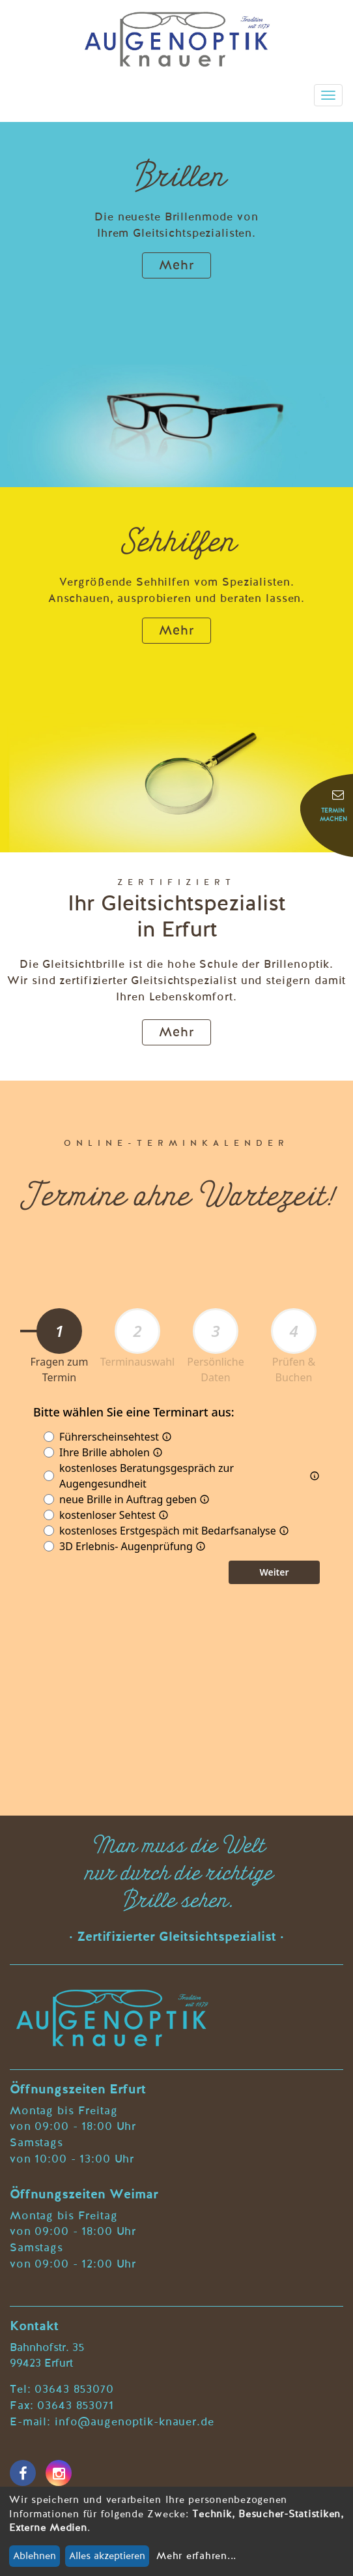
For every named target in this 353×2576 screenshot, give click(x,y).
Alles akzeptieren (107, 2556)
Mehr (176, 266)
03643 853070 (74, 2389)
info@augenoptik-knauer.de (134, 2422)
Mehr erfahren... (196, 2556)
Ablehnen (34, 2556)
